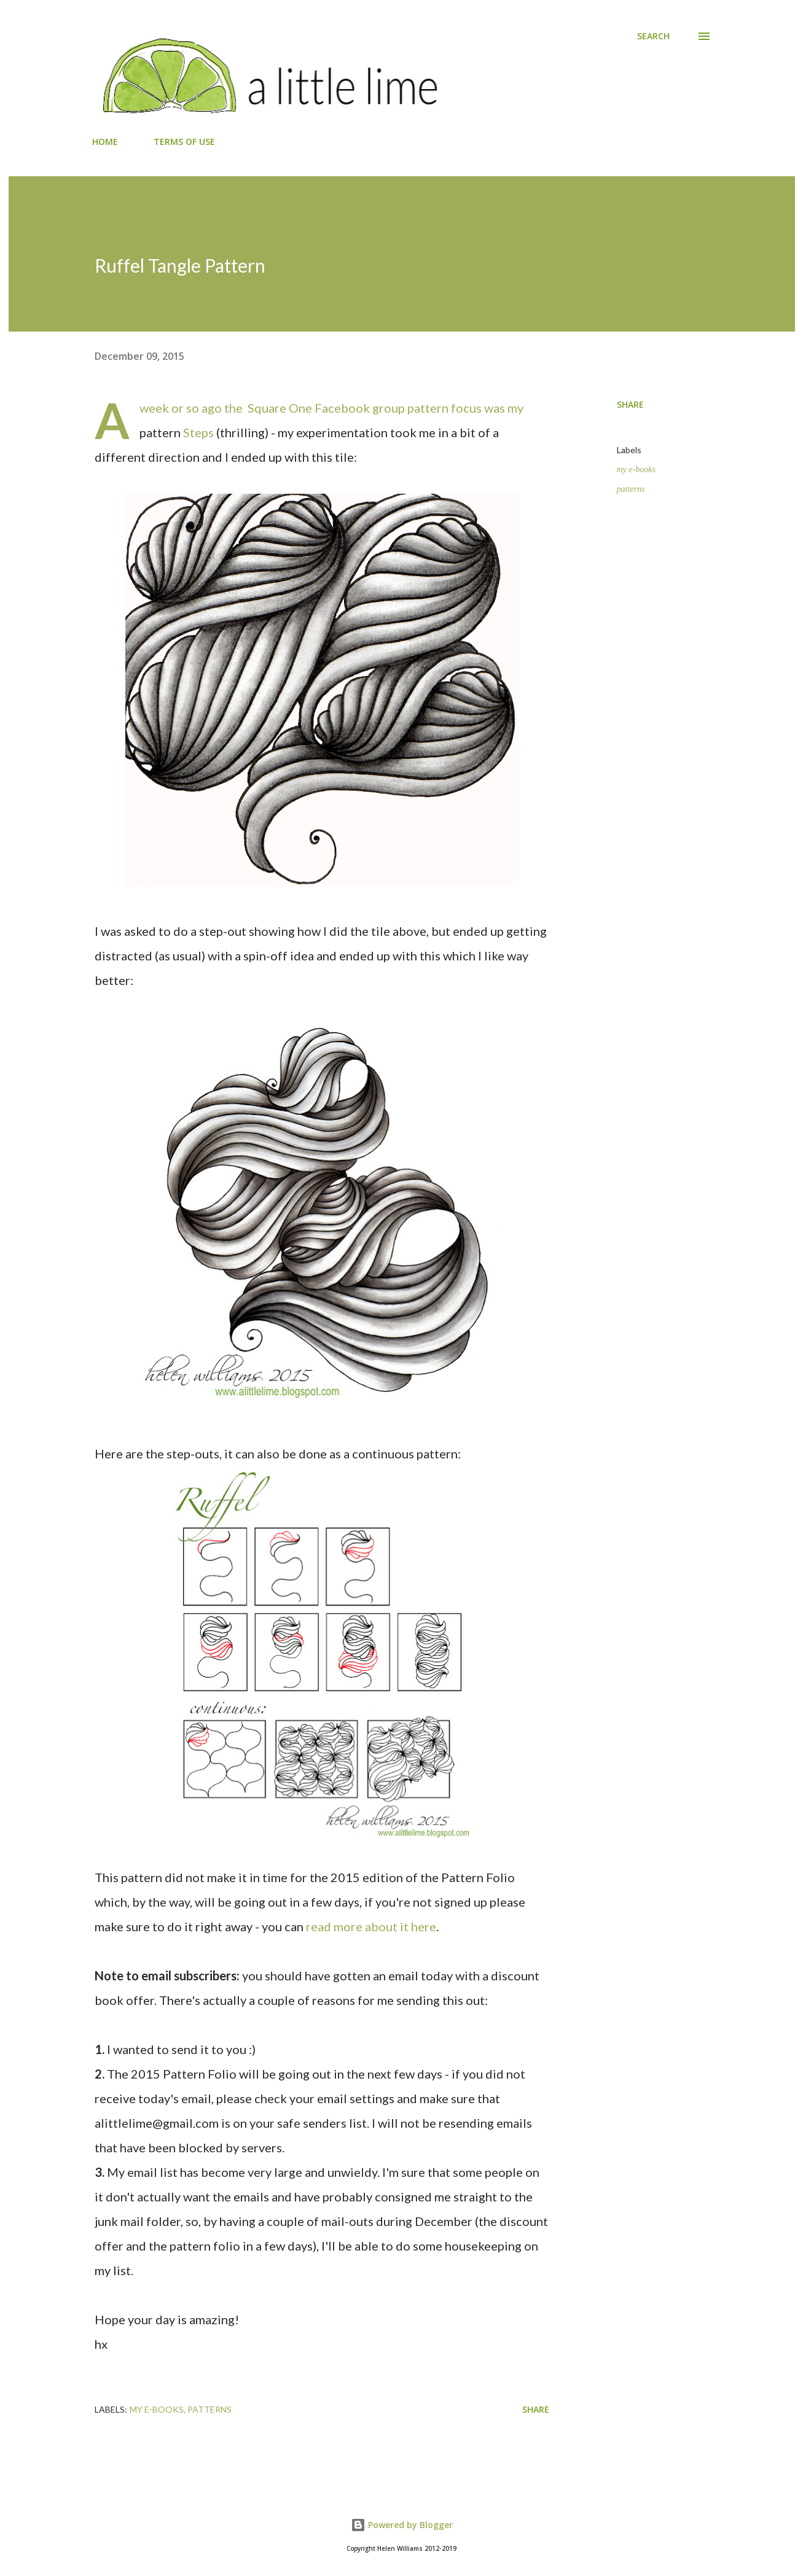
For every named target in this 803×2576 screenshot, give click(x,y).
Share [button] (630, 404)
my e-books (636, 469)
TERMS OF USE (184, 141)
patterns (631, 489)
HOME (105, 141)
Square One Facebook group (326, 407)
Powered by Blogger (402, 2525)
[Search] (653, 36)
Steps (198, 432)
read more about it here (371, 1926)
